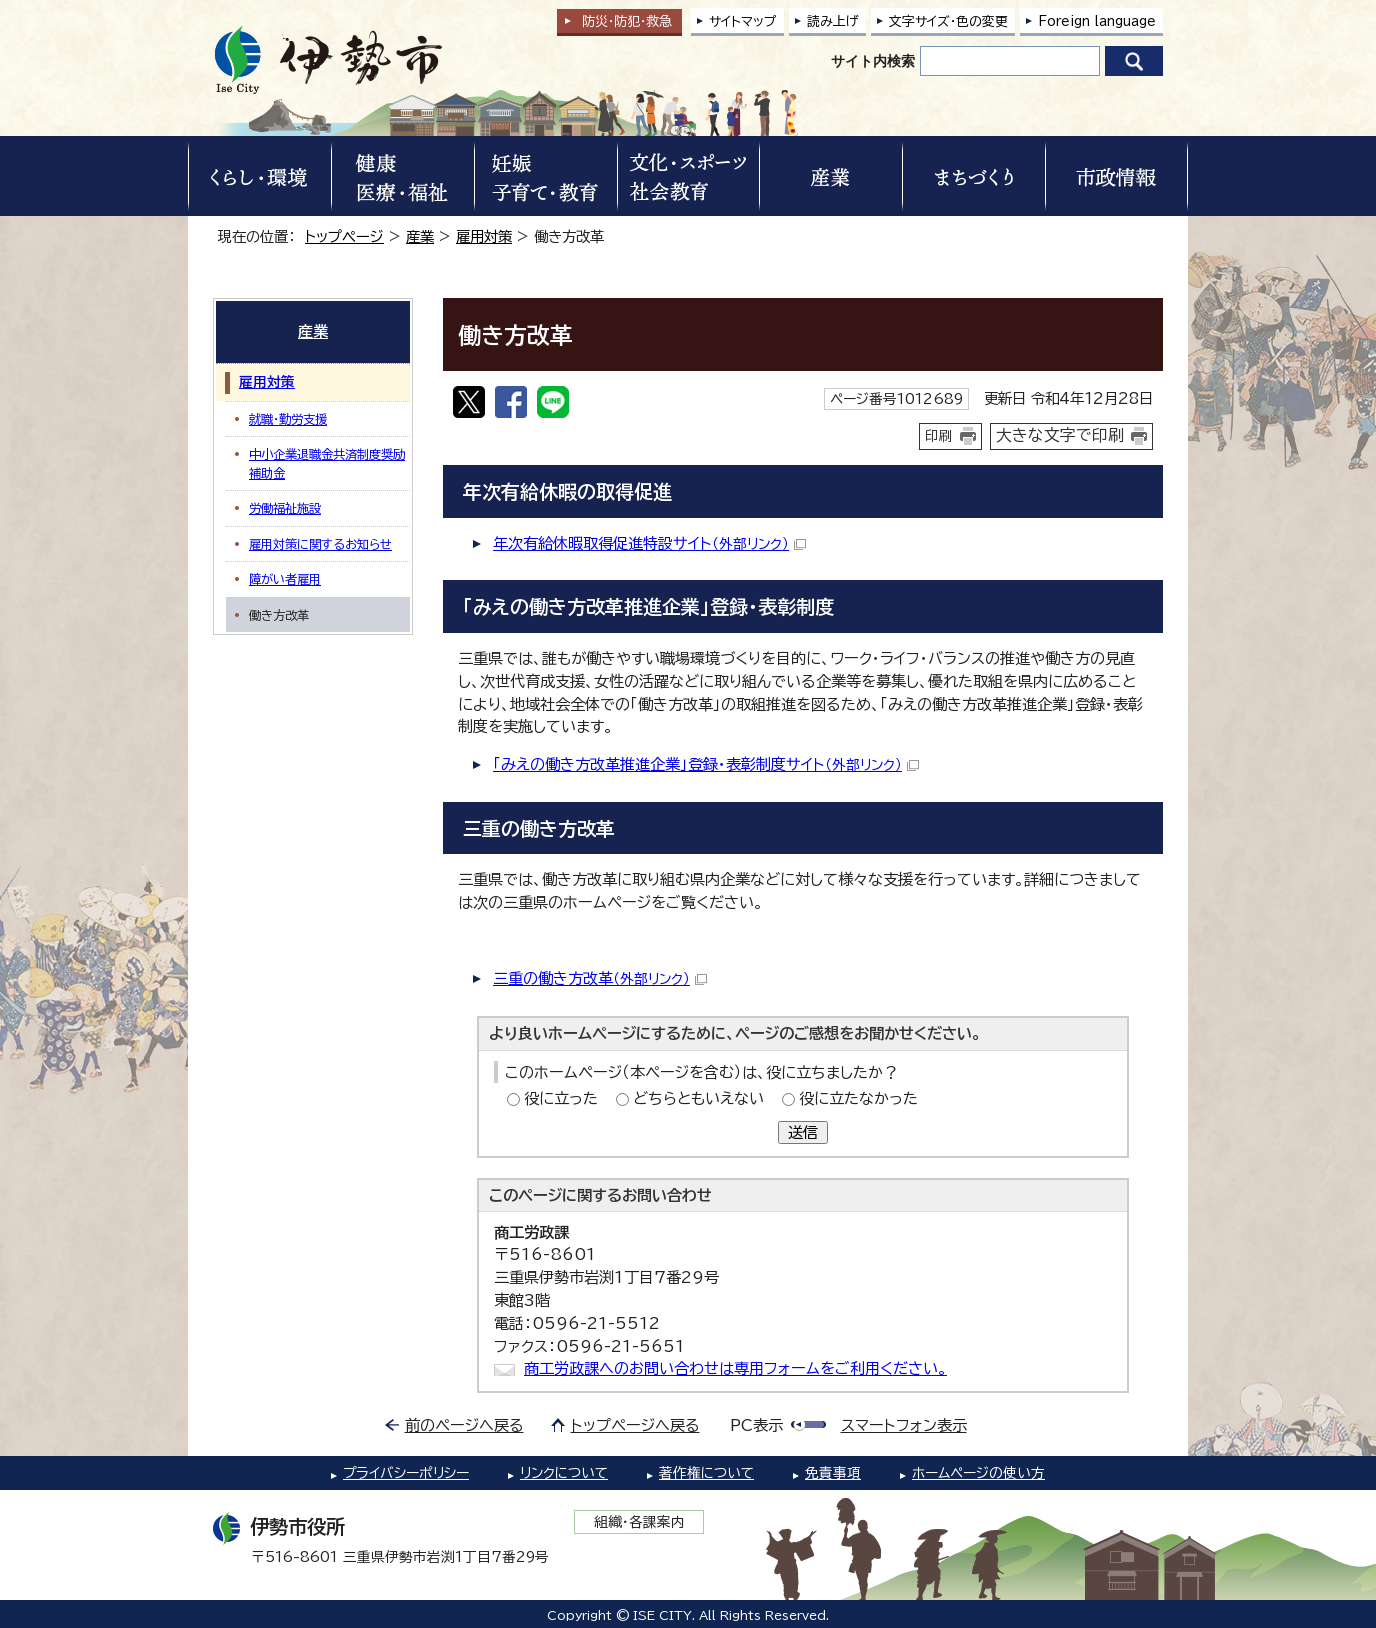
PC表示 (756, 1425)
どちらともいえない (698, 1098)
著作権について (706, 1473)
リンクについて (564, 1473)
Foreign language (1097, 21)
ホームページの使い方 (978, 1473)
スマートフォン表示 (904, 1425)
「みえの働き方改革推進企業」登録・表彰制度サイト (706, 764)
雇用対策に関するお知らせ (320, 544)
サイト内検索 (873, 61)
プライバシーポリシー (406, 1473)
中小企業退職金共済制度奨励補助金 (327, 463)
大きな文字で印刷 (1060, 435)
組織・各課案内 (639, 1522)
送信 (803, 1132)
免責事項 (833, 1473)
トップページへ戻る (635, 1425)
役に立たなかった (858, 1098)
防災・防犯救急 (627, 21)
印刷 (939, 436)
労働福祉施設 (285, 508)
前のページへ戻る (464, 1425)
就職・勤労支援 (288, 419)
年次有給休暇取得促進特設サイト (649, 543)
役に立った (561, 1098)
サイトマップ (743, 21)
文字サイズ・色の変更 (948, 21)
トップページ (344, 236)
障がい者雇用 (285, 579)
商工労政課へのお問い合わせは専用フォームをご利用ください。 (735, 1368)
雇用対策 (484, 236)
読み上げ (833, 21)
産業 (420, 236)
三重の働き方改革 (600, 978)
